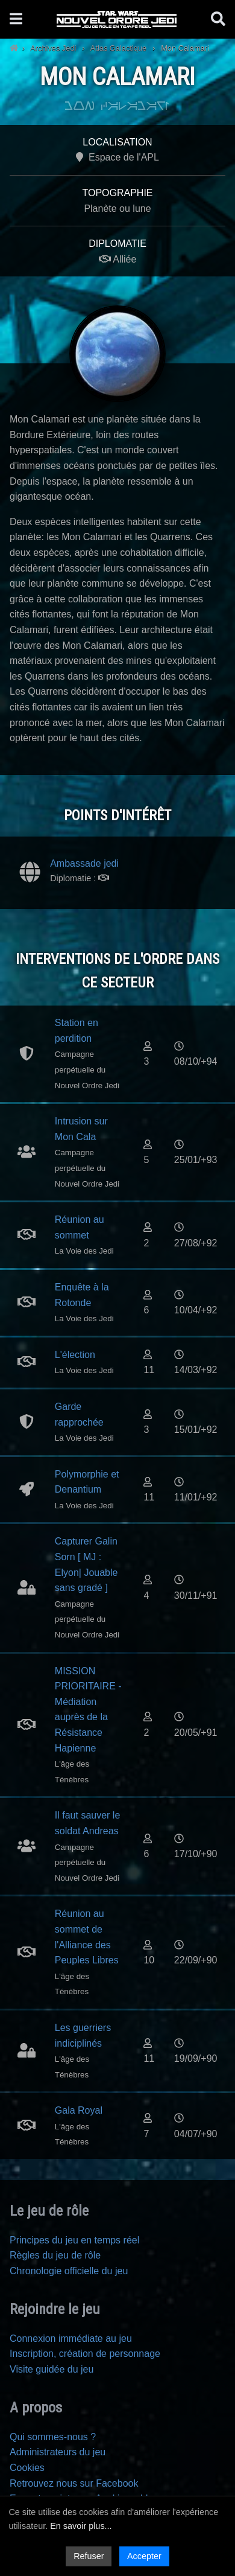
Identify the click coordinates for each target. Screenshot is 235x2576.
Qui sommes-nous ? (53, 2437)
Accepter (144, 2556)
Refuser (89, 2556)
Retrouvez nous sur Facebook (74, 2483)
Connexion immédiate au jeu (71, 2338)
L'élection (75, 1355)
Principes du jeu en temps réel (74, 2240)
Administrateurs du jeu (57, 2452)
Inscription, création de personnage (85, 2353)
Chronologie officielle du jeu (69, 2271)
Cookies (27, 2468)
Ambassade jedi (84, 863)
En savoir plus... (80, 2526)
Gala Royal (78, 2110)
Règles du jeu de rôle (55, 2255)
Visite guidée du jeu (51, 2369)
